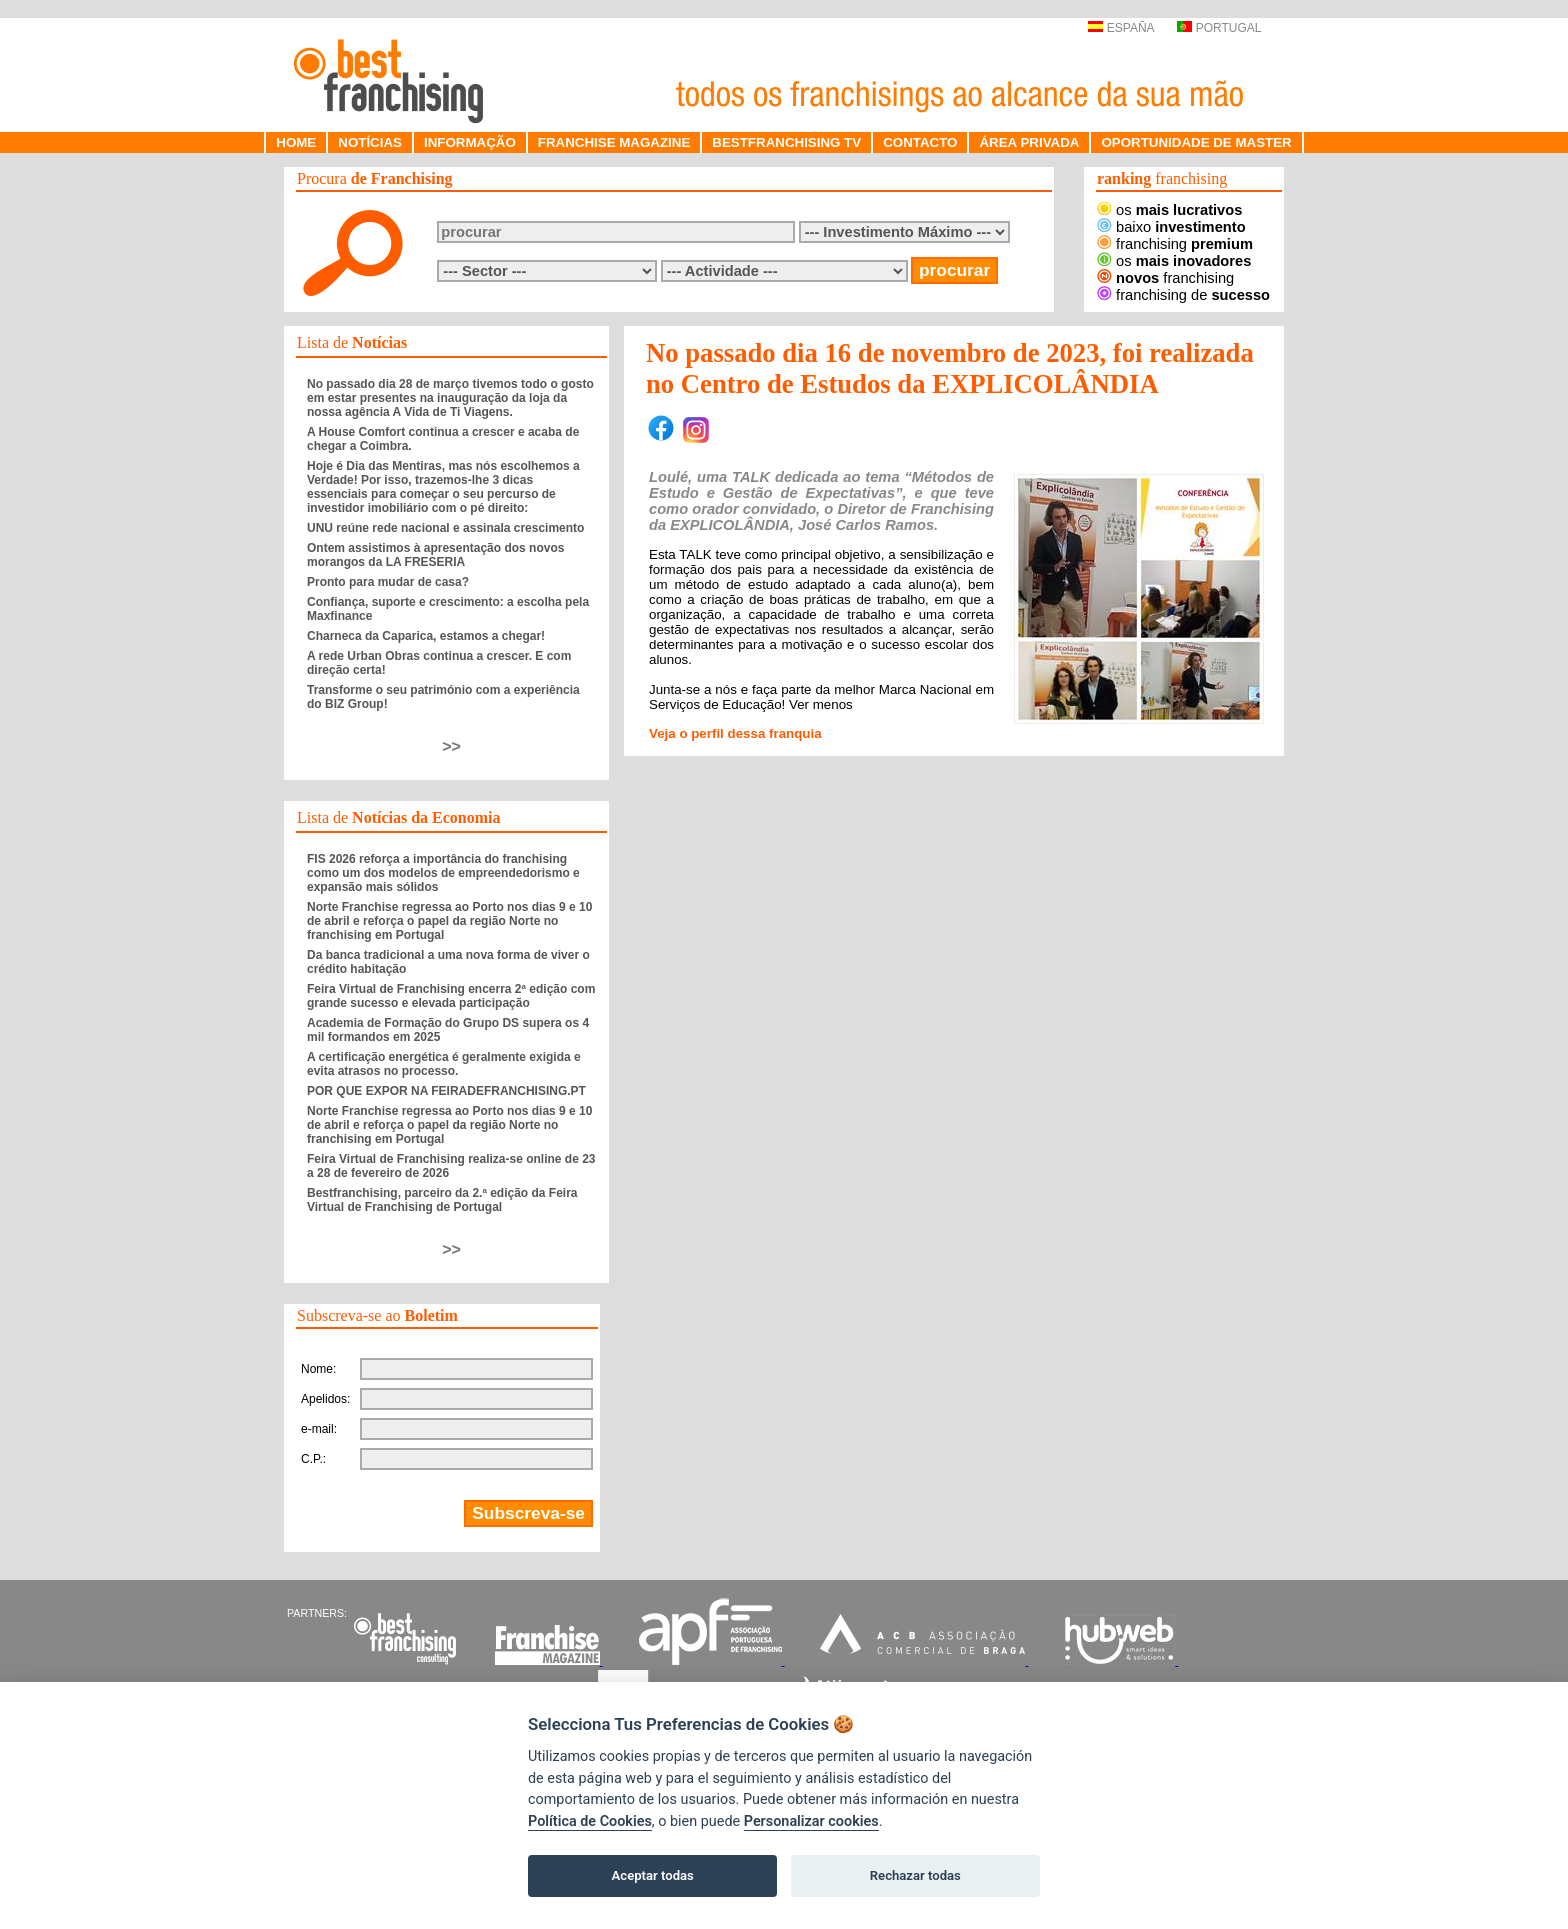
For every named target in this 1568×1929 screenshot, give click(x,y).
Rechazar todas (915, 1875)
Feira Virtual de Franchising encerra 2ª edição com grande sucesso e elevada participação (451, 996)
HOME (296, 142)
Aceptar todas (653, 1875)
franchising (1175, 244)
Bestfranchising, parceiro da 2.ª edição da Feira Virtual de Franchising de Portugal (442, 1200)
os (1169, 210)
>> (451, 746)
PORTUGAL (1219, 28)
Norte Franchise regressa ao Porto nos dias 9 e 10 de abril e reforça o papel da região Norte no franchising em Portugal (449, 921)
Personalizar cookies (811, 1821)
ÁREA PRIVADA (1029, 142)
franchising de (1183, 295)
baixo (1171, 227)
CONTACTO (920, 142)
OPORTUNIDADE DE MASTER (1196, 142)
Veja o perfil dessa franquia (735, 733)
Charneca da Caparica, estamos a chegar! (426, 636)
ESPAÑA (1120, 28)
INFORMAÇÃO (470, 142)
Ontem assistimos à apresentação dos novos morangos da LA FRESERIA (435, 555)
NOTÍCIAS (370, 142)
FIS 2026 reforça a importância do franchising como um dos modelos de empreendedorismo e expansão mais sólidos (443, 873)
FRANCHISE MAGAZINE (614, 142)
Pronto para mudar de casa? (388, 582)
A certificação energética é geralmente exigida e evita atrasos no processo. (444, 1064)
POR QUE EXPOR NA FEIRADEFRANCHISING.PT (446, 1091)
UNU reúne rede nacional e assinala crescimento (445, 528)
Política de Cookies (590, 1821)
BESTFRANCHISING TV (786, 142)
